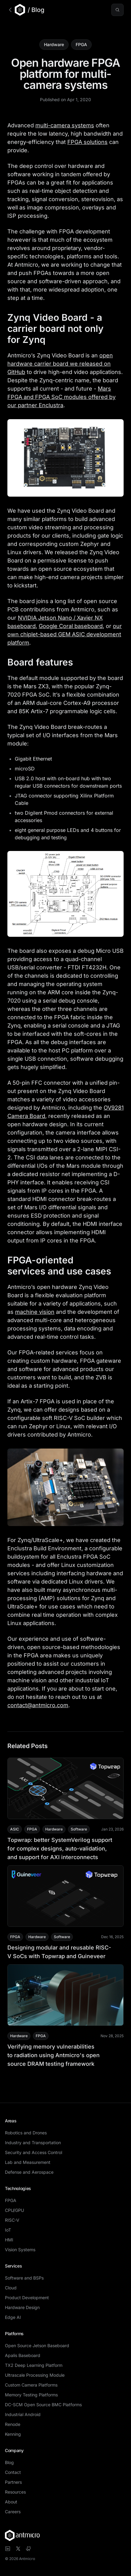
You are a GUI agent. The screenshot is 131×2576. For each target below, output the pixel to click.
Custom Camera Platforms (31, 2384)
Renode (12, 2424)
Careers (13, 2511)
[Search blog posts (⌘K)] (117, 10)
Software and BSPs (24, 2277)
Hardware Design (22, 2307)
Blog (9, 2462)
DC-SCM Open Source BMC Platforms (43, 2404)
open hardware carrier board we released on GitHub (60, 363)
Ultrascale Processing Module (35, 2375)
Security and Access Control (33, 2152)
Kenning (13, 2434)
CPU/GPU (14, 2210)
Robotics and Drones (26, 2132)
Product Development (27, 2297)
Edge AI (13, 2317)
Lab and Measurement (27, 2162)
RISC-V (12, 2220)
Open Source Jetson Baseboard (37, 2345)
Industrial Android (23, 2414)
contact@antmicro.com (37, 1705)
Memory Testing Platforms (31, 2394)
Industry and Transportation (33, 2142)
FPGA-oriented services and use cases (65, 1265)
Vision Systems (20, 2249)
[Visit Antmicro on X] (18, 2548)
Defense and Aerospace (29, 2172)
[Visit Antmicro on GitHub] (28, 2548)
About (11, 2501)
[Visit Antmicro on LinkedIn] (7, 2548)
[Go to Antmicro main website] (16, 10)
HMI (9, 2239)
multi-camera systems (64, 125)
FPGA (81, 44)
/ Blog (36, 10)
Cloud (11, 2287)
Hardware (54, 44)
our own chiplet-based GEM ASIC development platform (64, 634)
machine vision (34, 1312)
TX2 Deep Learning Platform (33, 2365)
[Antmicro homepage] (65, 2535)
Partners (13, 2482)
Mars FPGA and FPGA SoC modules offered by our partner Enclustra (61, 396)
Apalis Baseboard (22, 2355)
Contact (13, 2472)
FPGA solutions (87, 142)
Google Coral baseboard (71, 626)
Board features (46, 662)
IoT (8, 2229)
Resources (15, 2492)
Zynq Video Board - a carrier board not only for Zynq (65, 328)
